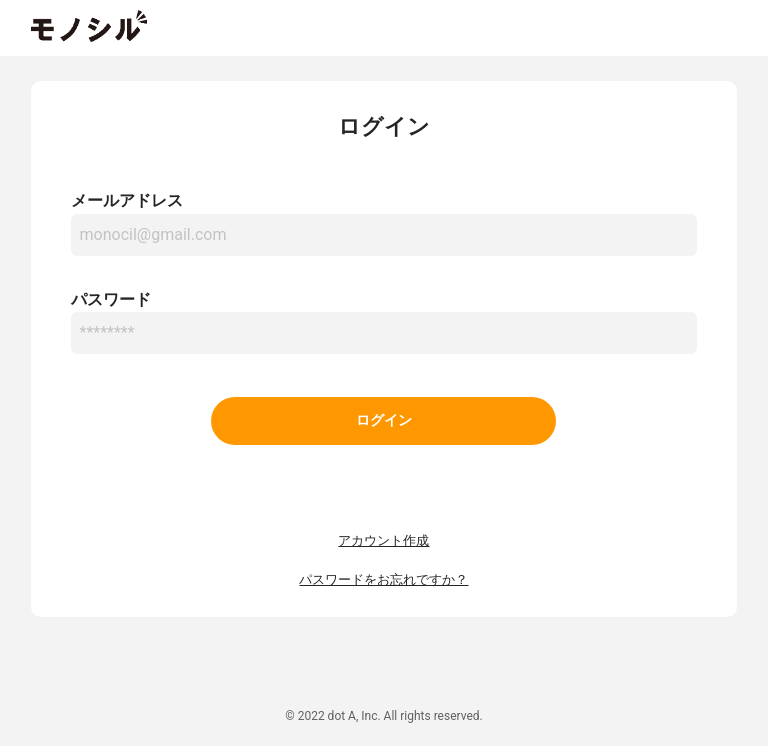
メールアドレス (127, 200)
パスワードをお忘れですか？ (383, 579)
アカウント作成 (383, 540)
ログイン (384, 420)
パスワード (111, 299)
